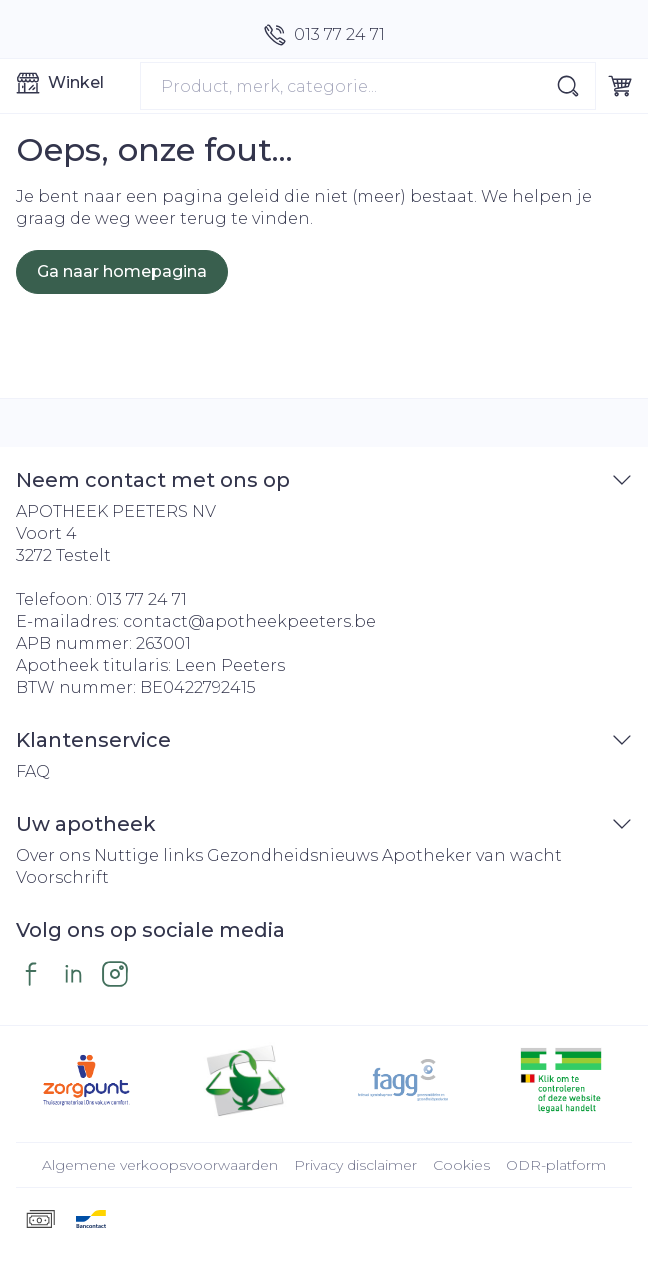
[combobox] (368, 86)
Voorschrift (62, 877)
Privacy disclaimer (355, 1165)
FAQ (33, 771)
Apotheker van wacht (472, 855)
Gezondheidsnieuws (292, 855)
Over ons (53, 855)
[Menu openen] (70, 83)
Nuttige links (148, 855)
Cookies (461, 1165)
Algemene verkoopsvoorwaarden (160, 1165)
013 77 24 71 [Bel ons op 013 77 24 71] (141, 599)
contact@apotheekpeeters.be (249, 621)
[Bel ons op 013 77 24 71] (324, 35)
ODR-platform (556, 1165)
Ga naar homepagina (122, 271)
